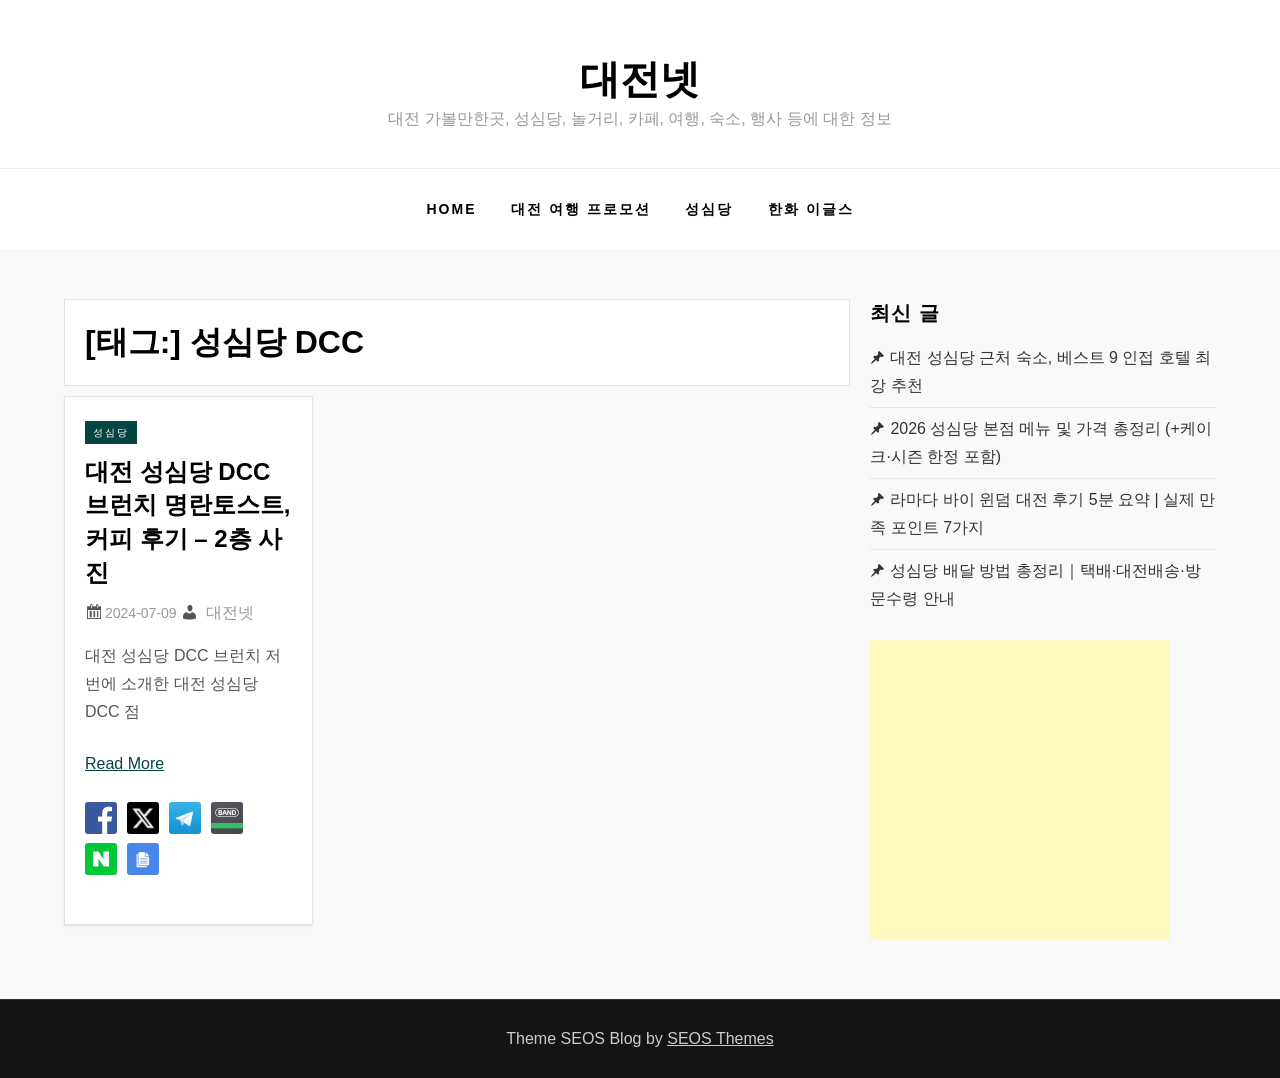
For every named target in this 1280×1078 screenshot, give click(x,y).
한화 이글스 (811, 209)
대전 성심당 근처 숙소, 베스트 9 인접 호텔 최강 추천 (1040, 371)
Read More (124, 763)
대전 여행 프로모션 (581, 209)
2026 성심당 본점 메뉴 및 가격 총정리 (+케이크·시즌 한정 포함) (1040, 442)
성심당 (709, 209)
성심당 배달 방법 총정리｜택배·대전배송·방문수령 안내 (1035, 584)
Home (451, 209)
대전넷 (640, 79)
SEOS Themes (720, 1038)
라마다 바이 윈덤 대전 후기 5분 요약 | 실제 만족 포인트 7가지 (1042, 513)
